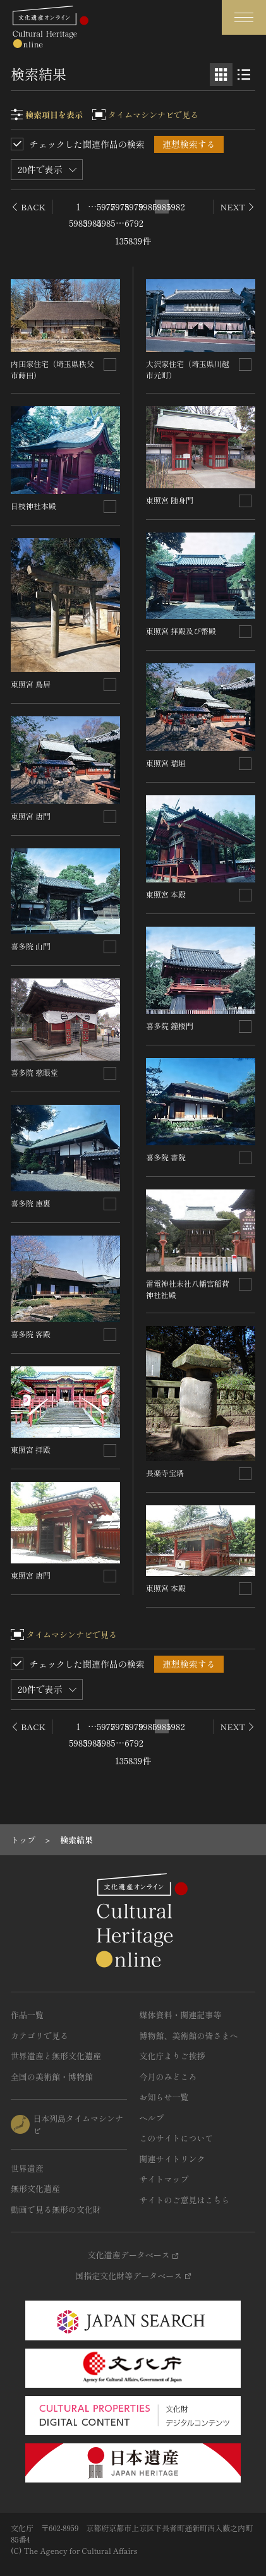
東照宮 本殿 (166, 894)
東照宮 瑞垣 (166, 762)
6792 (134, 223)
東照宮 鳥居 (31, 683)
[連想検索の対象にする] (110, 364)
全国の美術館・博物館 (52, 2077)
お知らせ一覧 (164, 2097)
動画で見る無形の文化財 (56, 2209)
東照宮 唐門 (31, 815)
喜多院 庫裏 (31, 1203)
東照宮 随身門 (169, 500)
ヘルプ (152, 2118)
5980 (148, 206)
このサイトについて (177, 2138)
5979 (134, 206)
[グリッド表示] (221, 74)
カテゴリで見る (39, 2036)
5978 (120, 206)
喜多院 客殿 (31, 1333)
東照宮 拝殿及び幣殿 (181, 630)
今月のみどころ (168, 2077)
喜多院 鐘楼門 (169, 1025)
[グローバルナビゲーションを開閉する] (244, 17)
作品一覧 (27, 2015)
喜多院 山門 (31, 946)
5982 (176, 206)
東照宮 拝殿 (31, 1449)
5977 (106, 206)
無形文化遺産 (35, 2188)
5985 (106, 223)
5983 (78, 223)
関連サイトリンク (172, 2159)
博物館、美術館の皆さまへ (189, 2036)
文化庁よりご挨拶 (172, 2056)
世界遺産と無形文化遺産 (56, 2056)
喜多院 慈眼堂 (34, 1072)
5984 (92, 223)
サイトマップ (164, 2179)
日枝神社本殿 (33, 505)
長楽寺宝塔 (165, 1472)
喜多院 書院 (166, 1157)
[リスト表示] (244, 74)
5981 (162, 206)
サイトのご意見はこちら (185, 2200)
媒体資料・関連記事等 (181, 2015)
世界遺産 (27, 2168)
